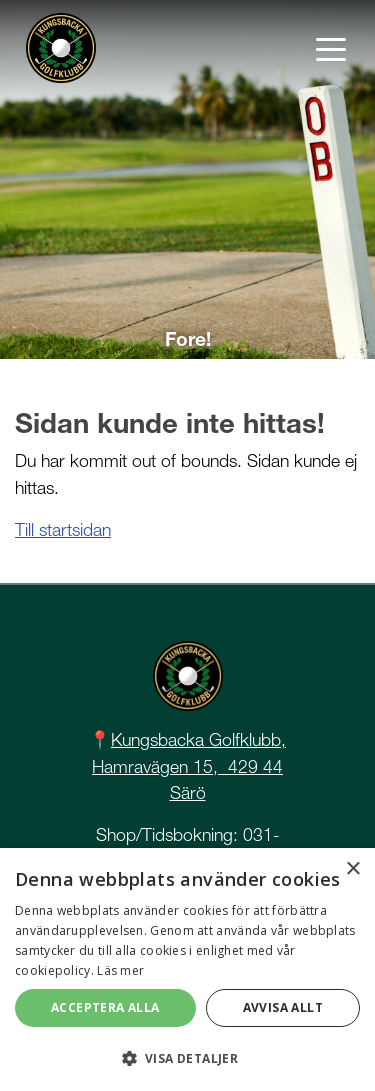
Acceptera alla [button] (105, 1007)
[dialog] (187, 969)
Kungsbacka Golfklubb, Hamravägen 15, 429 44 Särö (189, 766)
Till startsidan (63, 529)
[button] (187, 1058)
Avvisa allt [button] (283, 1007)
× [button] (352, 869)
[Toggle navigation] (331, 48)
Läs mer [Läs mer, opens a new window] (120, 970)
